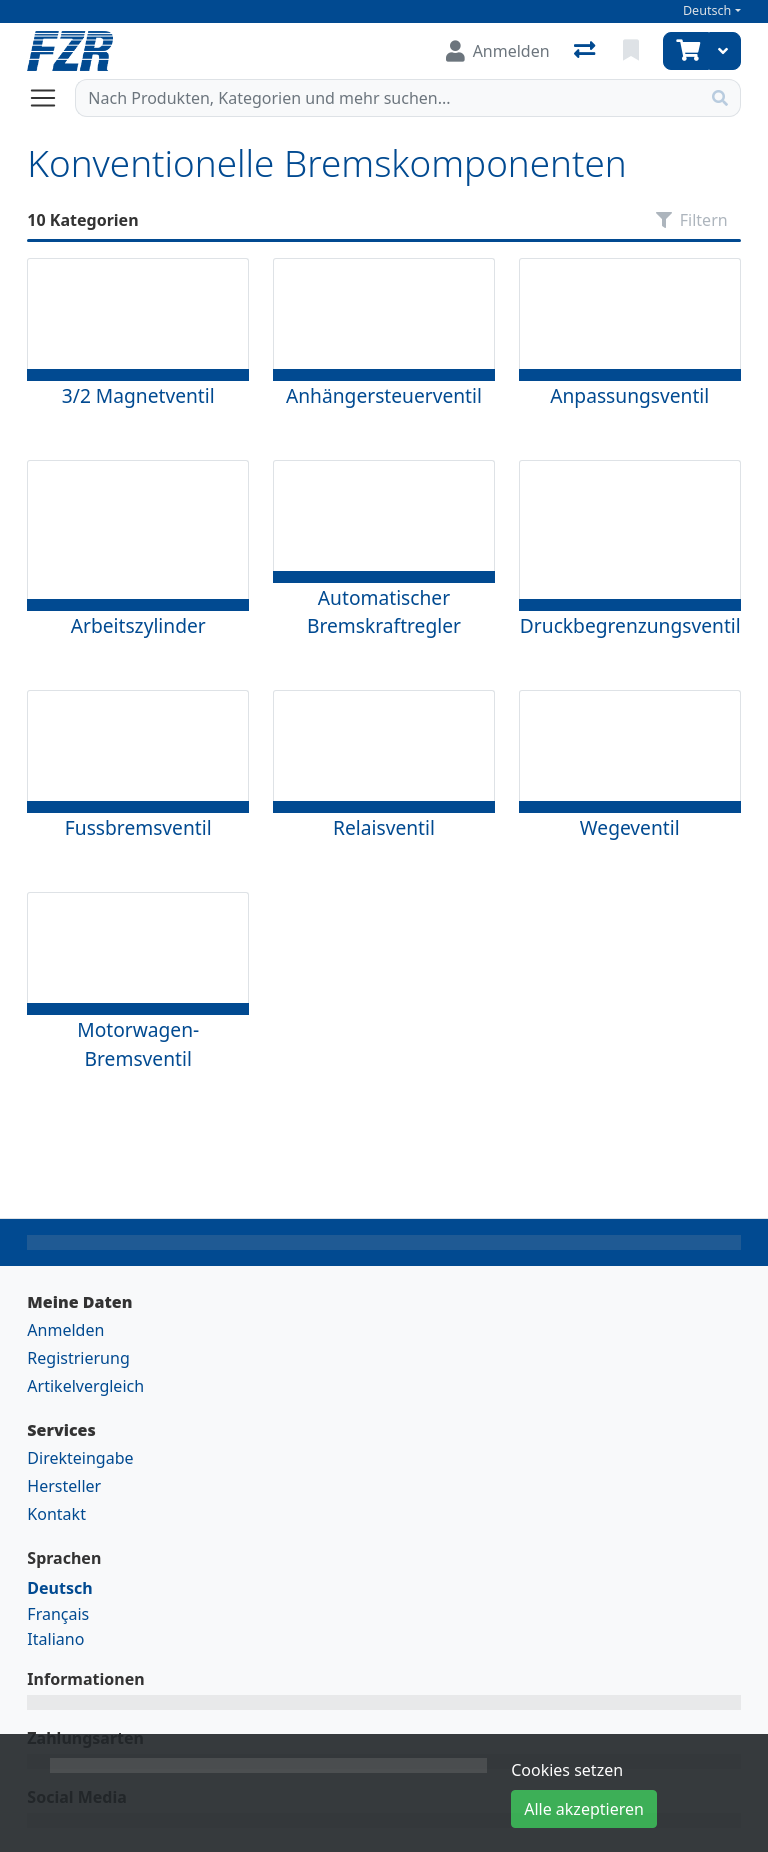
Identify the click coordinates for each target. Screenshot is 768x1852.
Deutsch (707, 10)
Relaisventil (384, 827)
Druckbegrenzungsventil (630, 625)
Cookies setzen (567, 1770)
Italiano (55, 1639)
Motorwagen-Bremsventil (138, 1044)
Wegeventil (630, 827)
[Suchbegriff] (387, 98)
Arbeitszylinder (138, 625)
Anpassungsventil (629, 395)
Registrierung (78, 1358)
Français (58, 1614)
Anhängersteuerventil (384, 395)
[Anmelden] (498, 51)
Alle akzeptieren (584, 1809)
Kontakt (56, 1514)
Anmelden (65, 1330)
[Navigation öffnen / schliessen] (51, 98)
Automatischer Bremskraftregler (384, 612)
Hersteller (64, 1486)
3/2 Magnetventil (138, 395)
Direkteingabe (80, 1458)
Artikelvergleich (85, 1386)
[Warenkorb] (686, 51)
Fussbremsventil (138, 827)
